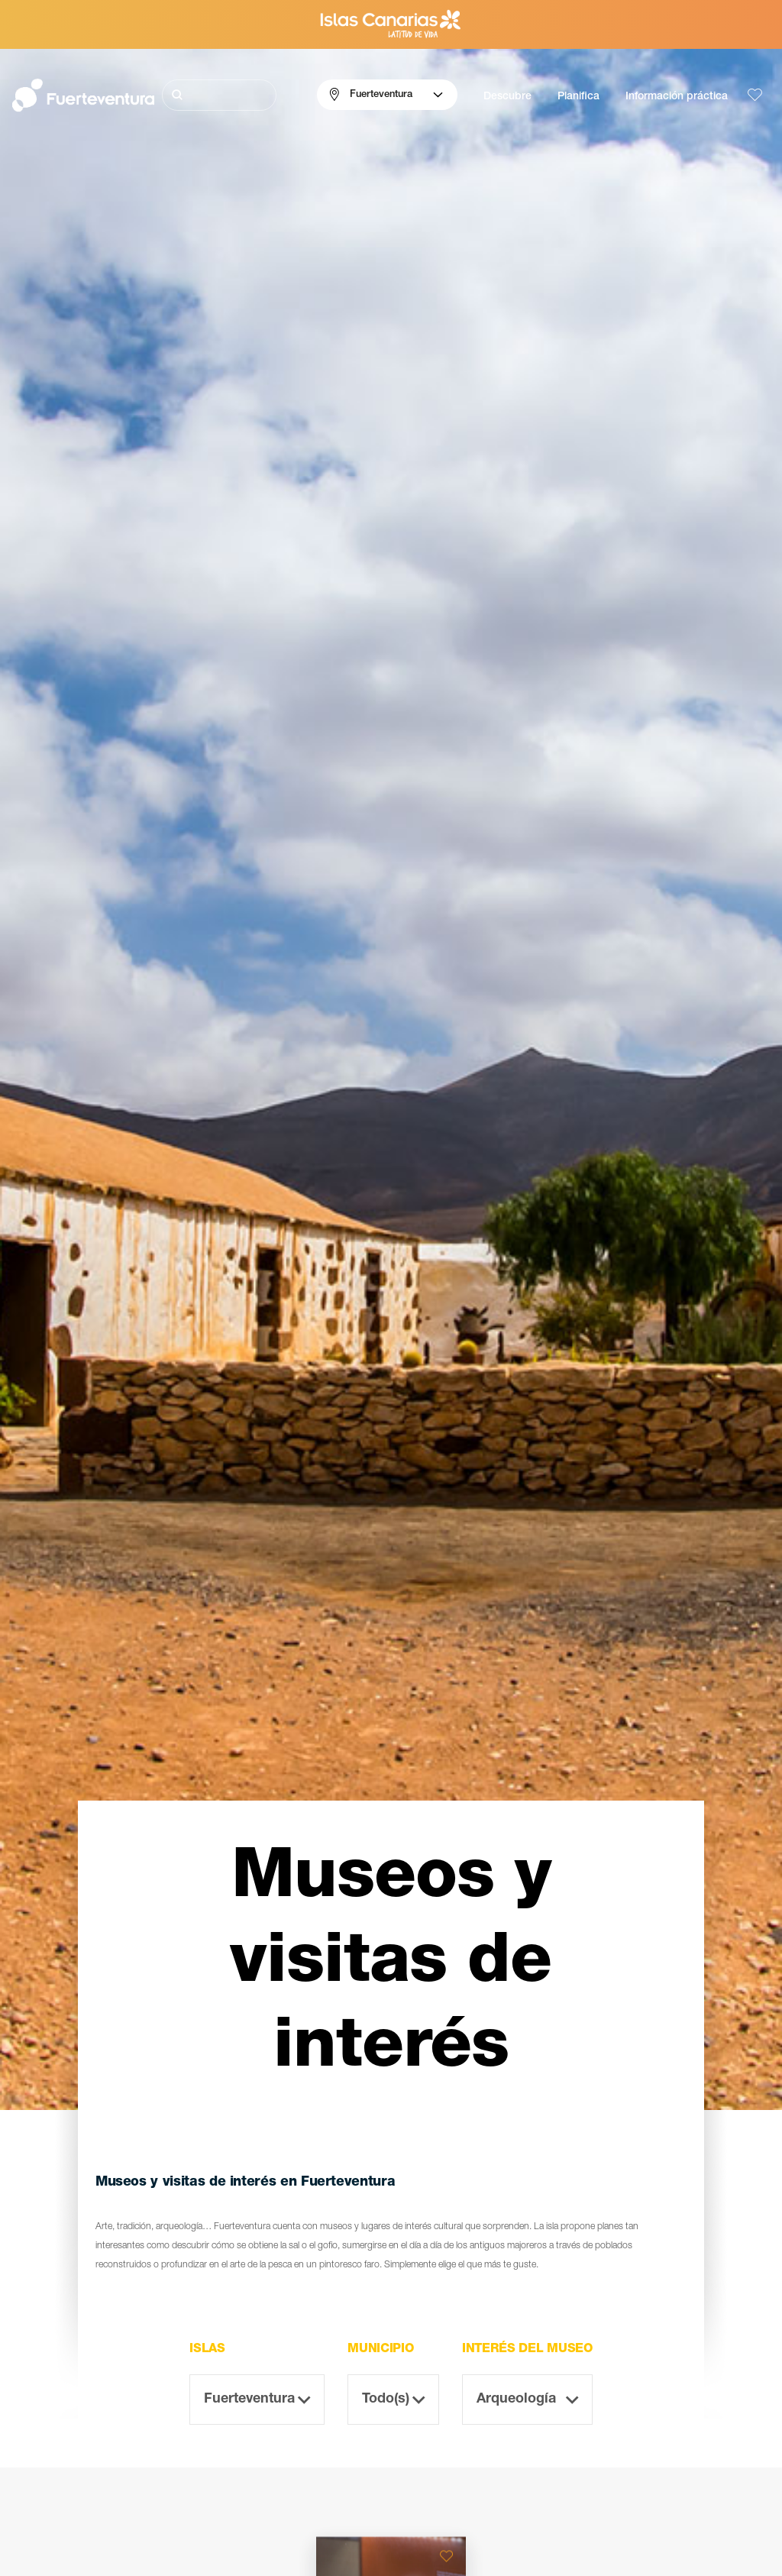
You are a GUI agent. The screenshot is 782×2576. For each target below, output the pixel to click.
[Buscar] (219, 95)
